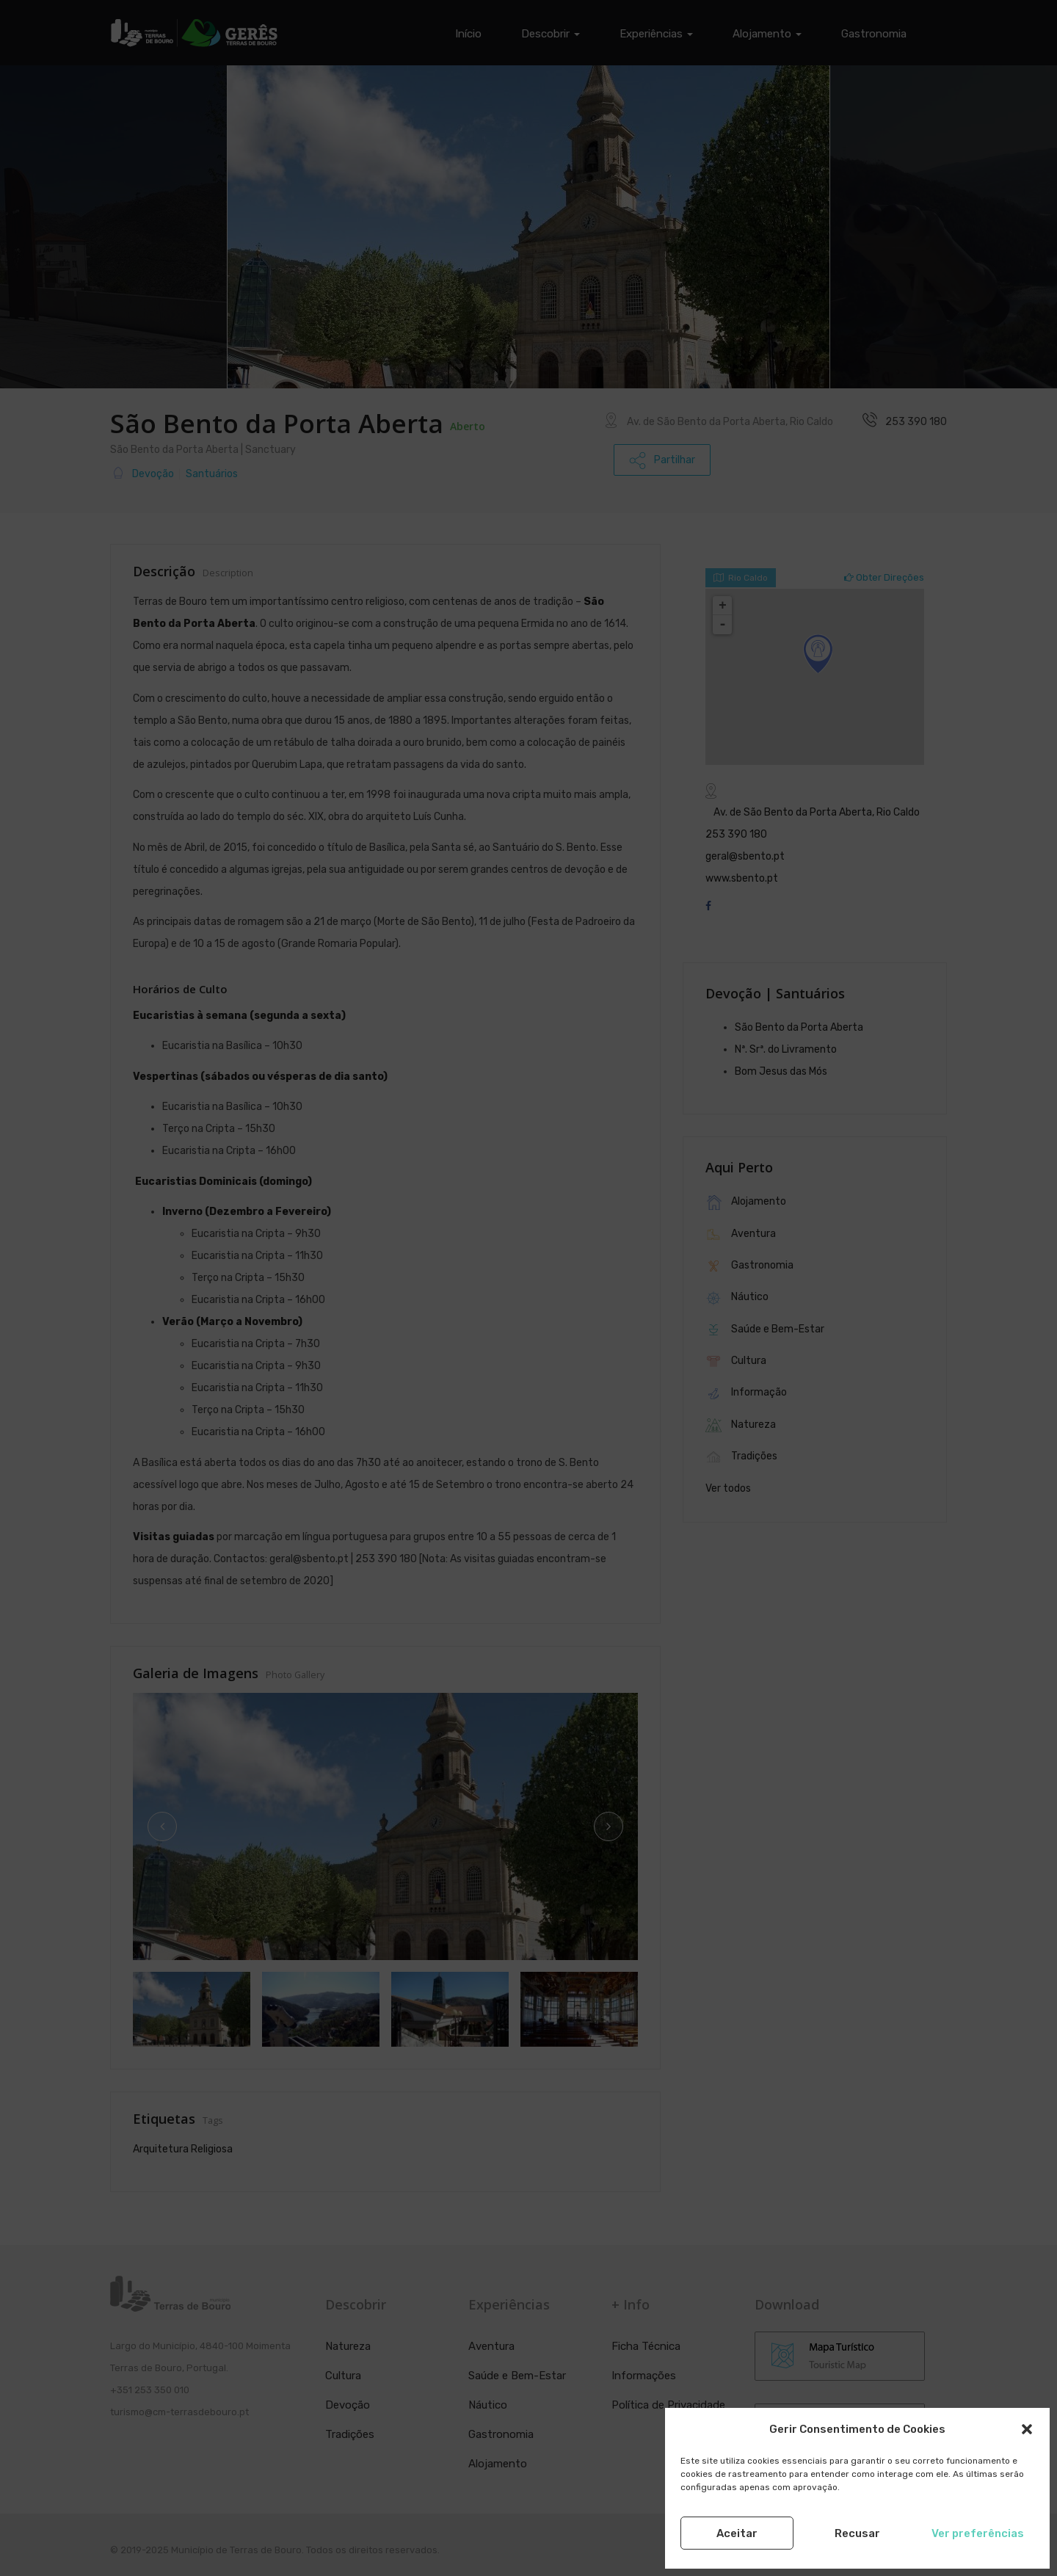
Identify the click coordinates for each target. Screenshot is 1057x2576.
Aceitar (737, 2533)
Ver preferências (977, 2533)
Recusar (857, 2533)
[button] (1027, 2429)
